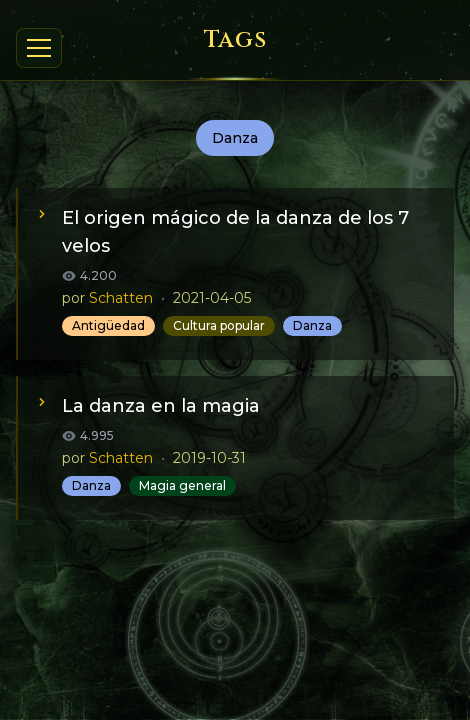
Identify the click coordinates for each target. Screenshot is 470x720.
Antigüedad (108, 325)
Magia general (182, 485)
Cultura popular (219, 325)
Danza (312, 325)
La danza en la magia (161, 406)
